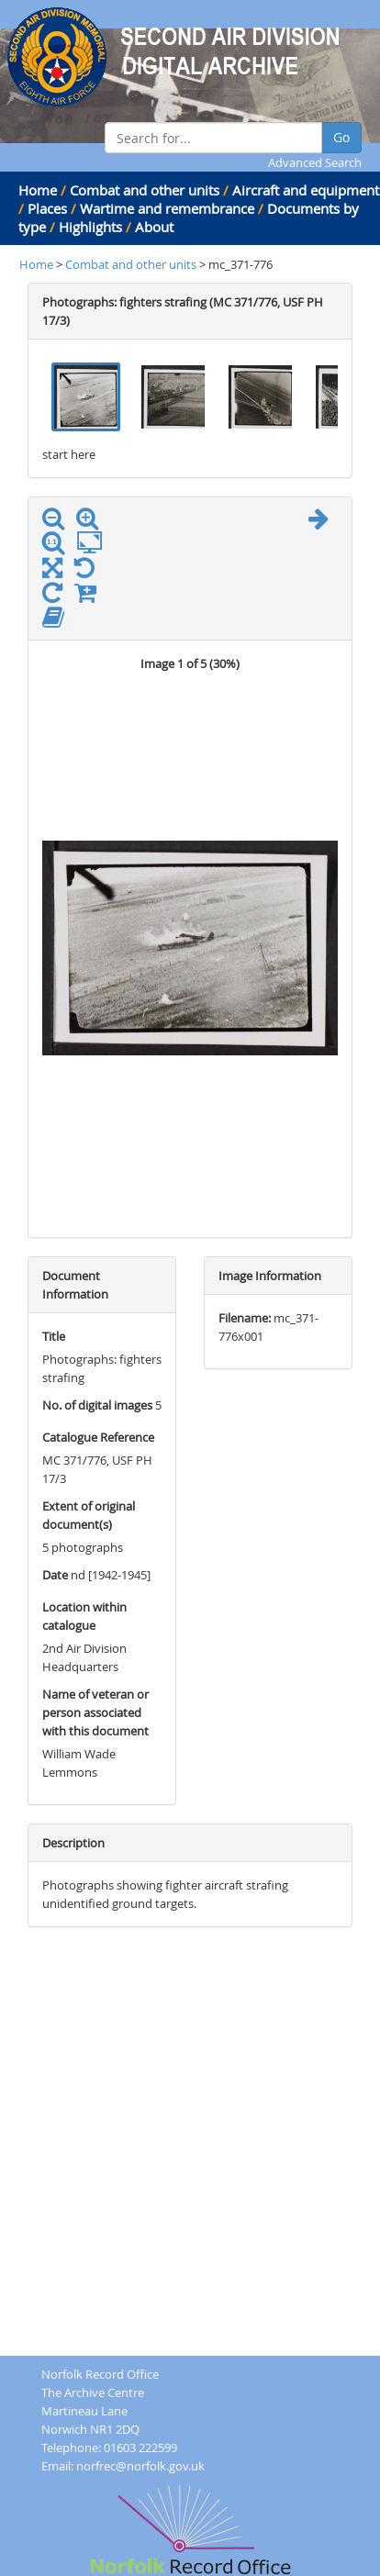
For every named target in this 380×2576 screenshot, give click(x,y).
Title (53, 1336)
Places (47, 208)
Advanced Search (315, 162)
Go (341, 137)
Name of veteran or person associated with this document (95, 1712)
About (154, 226)
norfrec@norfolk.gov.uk (140, 2466)
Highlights (90, 226)
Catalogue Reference (98, 1437)
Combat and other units (144, 190)
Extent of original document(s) (88, 1515)
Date (55, 1575)
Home (37, 190)
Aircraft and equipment (305, 190)
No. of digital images (97, 1405)
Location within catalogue (84, 1616)
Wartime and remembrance (167, 208)
